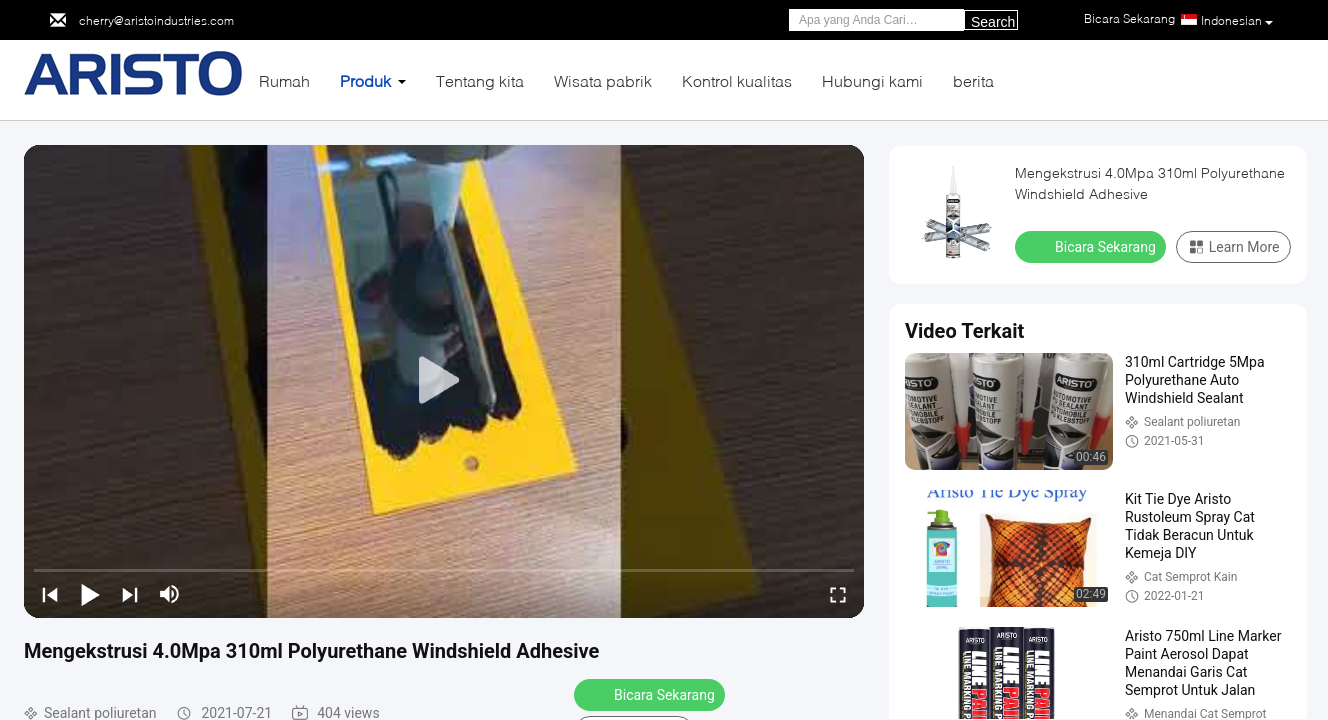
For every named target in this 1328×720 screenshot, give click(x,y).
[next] (130, 594)
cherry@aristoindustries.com (156, 20)
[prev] (50, 594)
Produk (365, 80)
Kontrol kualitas (737, 80)
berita (973, 80)
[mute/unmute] (170, 594)
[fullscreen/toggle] (838, 594)
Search (993, 22)
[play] (444, 381)
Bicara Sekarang (651, 694)
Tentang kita (480, 80)
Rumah (284, 80)
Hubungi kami (872, 80)
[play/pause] (90, 594)
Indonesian (1237, 21)
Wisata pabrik (603, 80)
